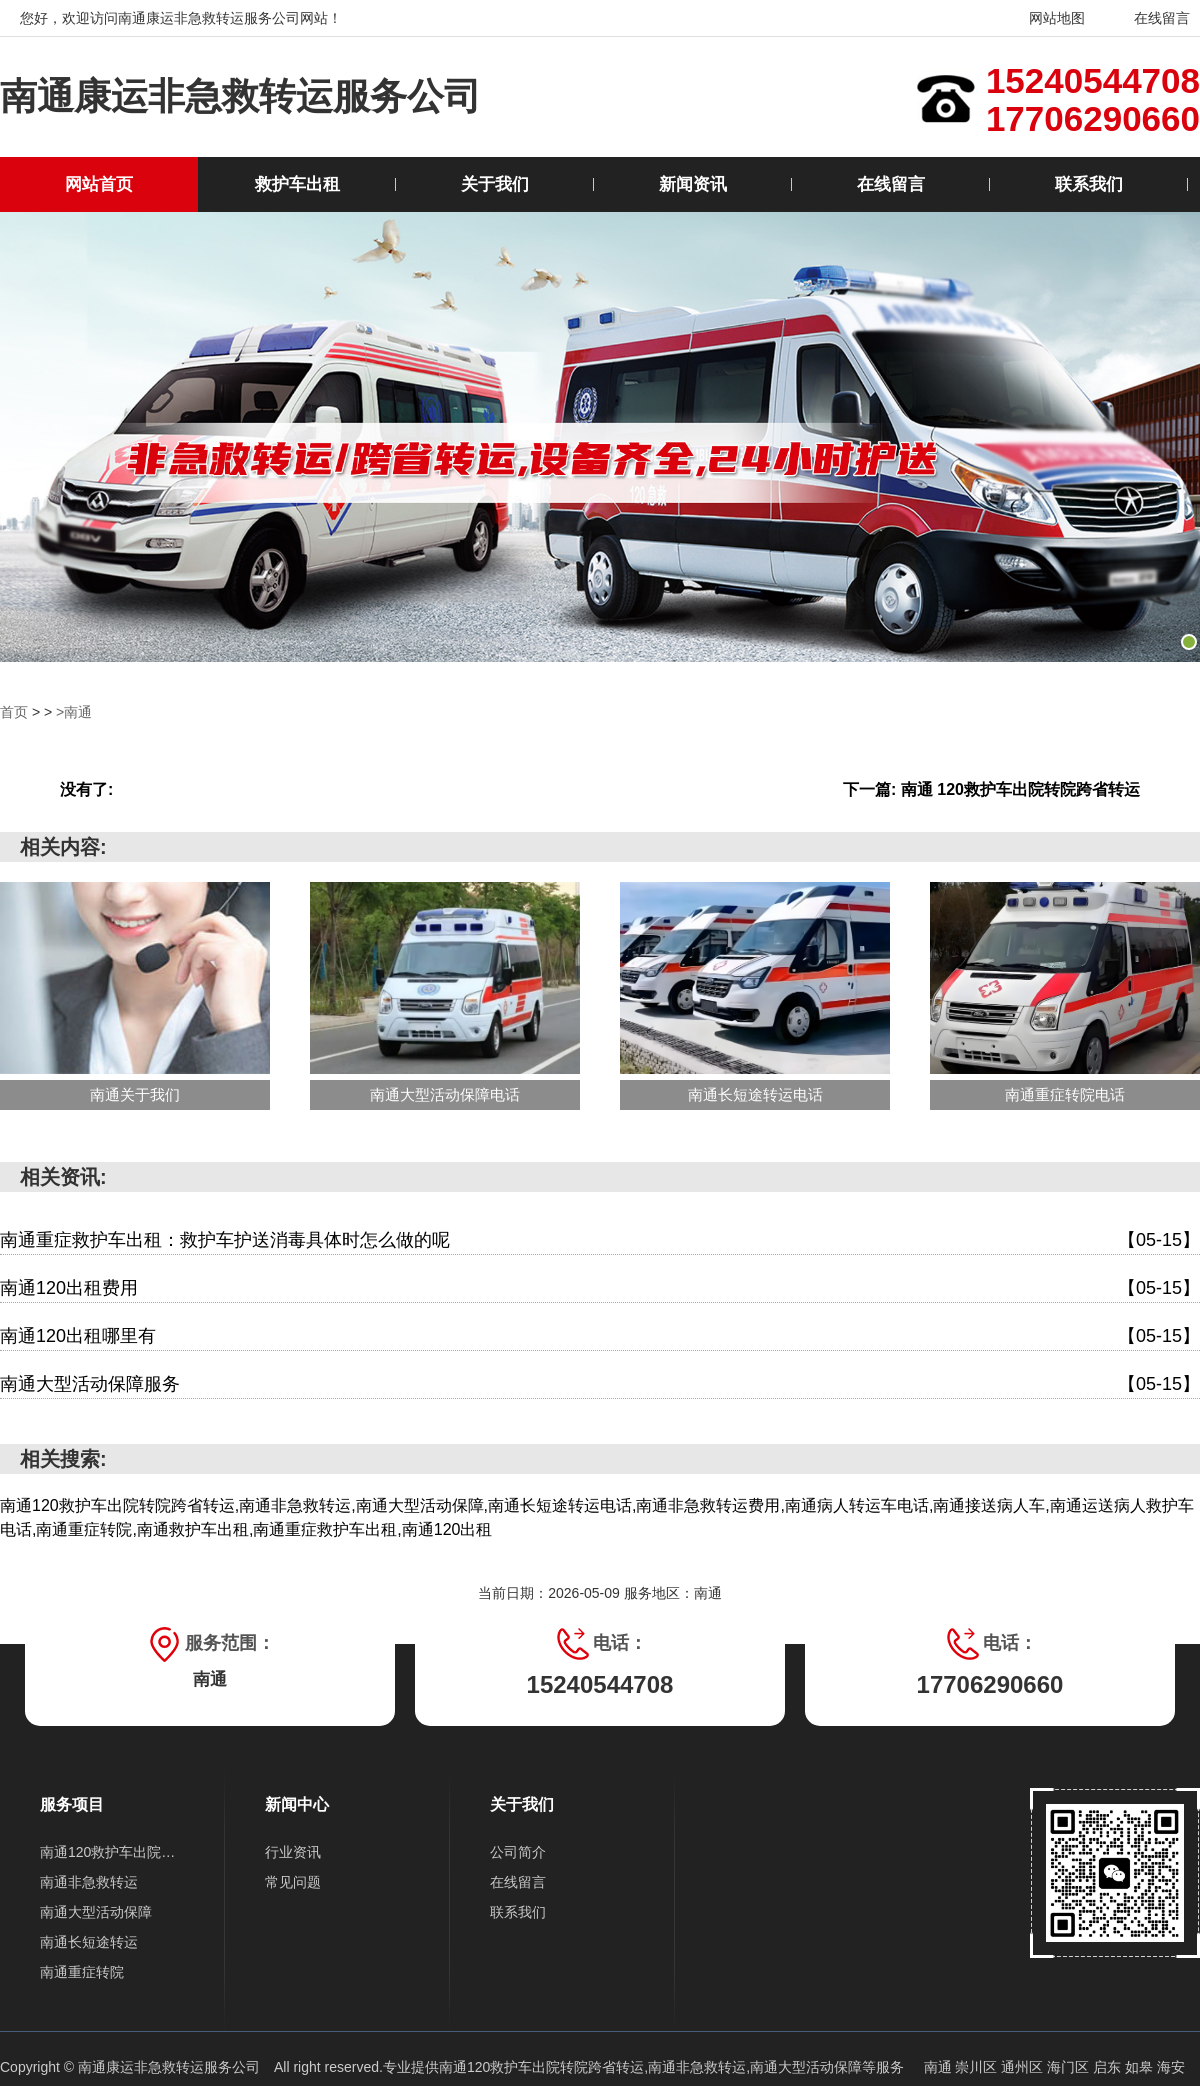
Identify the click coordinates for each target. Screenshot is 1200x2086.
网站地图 (1044, 18)
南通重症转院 (82, 1972)
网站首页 (99, 184)
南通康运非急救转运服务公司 (240, 96)
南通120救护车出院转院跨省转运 (112, 1852)
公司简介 (518, 1852)
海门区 (1070, 2067)
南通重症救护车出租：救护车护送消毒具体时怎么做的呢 (600, 1240)
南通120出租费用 (600, 1288)
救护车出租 (297, 184)
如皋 (1141, 2067)
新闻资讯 (693, 184)
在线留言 (1149, 18)
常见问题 (293, 1882)
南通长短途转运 (89, 1942)
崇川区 (978, 2067)
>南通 (74, 712)
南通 (940, 2067)
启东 (1109, 2067)
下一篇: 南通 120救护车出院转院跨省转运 (991, 789)
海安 (1171, 2067)
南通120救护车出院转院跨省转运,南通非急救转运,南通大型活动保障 (650, 2067)
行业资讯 (293, 1852)
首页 (14, 712)
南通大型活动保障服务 (600, 1384)
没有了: (86, 789)
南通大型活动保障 (96, 1912)
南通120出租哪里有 (600, 1336)
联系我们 (1089, 184)
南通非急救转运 (89, 1882)
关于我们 (495, 184)
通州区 (1024, 2067)
